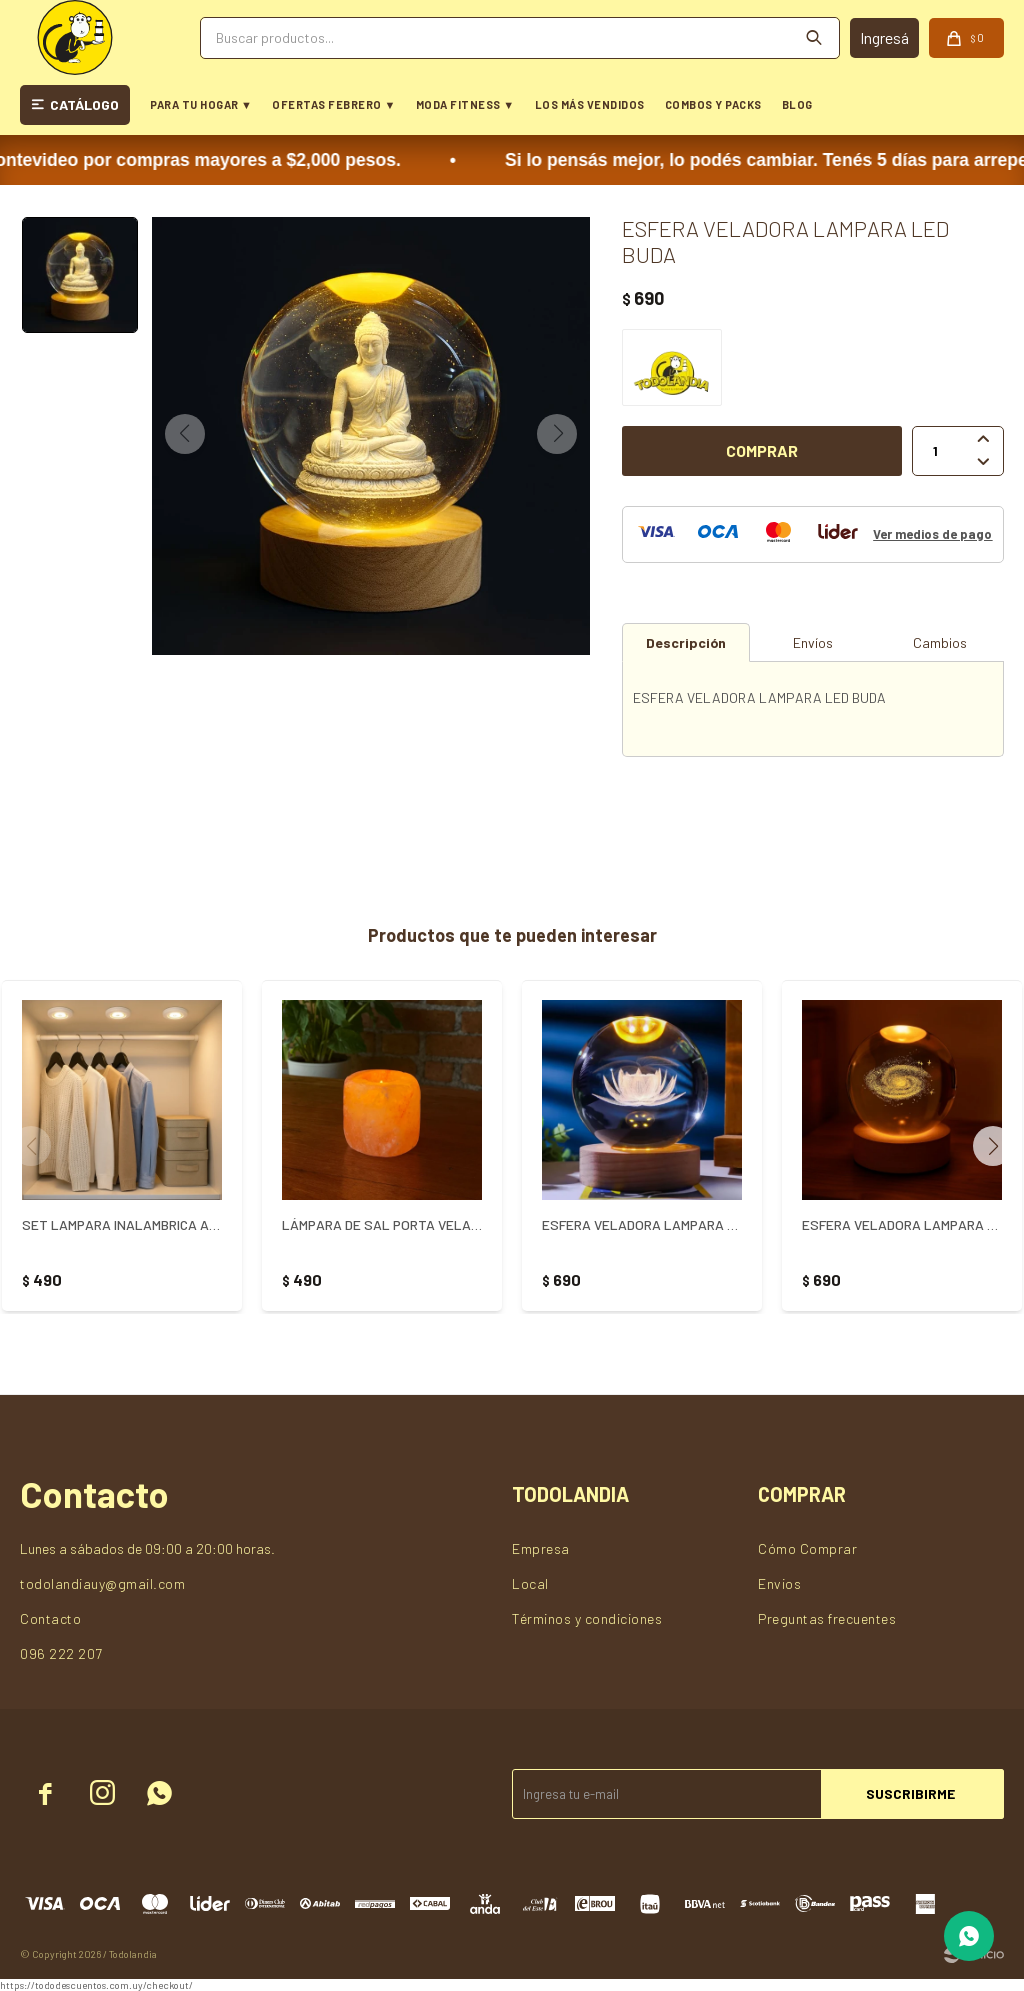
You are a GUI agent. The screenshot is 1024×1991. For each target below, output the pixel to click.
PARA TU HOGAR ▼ (201, 104)
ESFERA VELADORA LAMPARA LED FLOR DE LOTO (642, 1224)
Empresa (541, 1548)
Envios (779, 1583)
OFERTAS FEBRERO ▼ (333, 104)
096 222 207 (61, 1653)
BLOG (797, 104)
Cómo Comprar (807, 1548)
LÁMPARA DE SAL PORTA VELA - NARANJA (382, 1224)
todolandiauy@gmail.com (102, 1583)
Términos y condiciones (587, 1618)
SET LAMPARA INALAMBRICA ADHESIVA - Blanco (122, 1224)
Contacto (50, 1618)
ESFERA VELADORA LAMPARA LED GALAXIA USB (902, 1224)
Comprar (762, 450)
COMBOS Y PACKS (713, 104)
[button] (1000, 1146)
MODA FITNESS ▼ (465, 104)
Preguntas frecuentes (827, 1618)
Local (530, 1583)
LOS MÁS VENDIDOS (590, 104)
